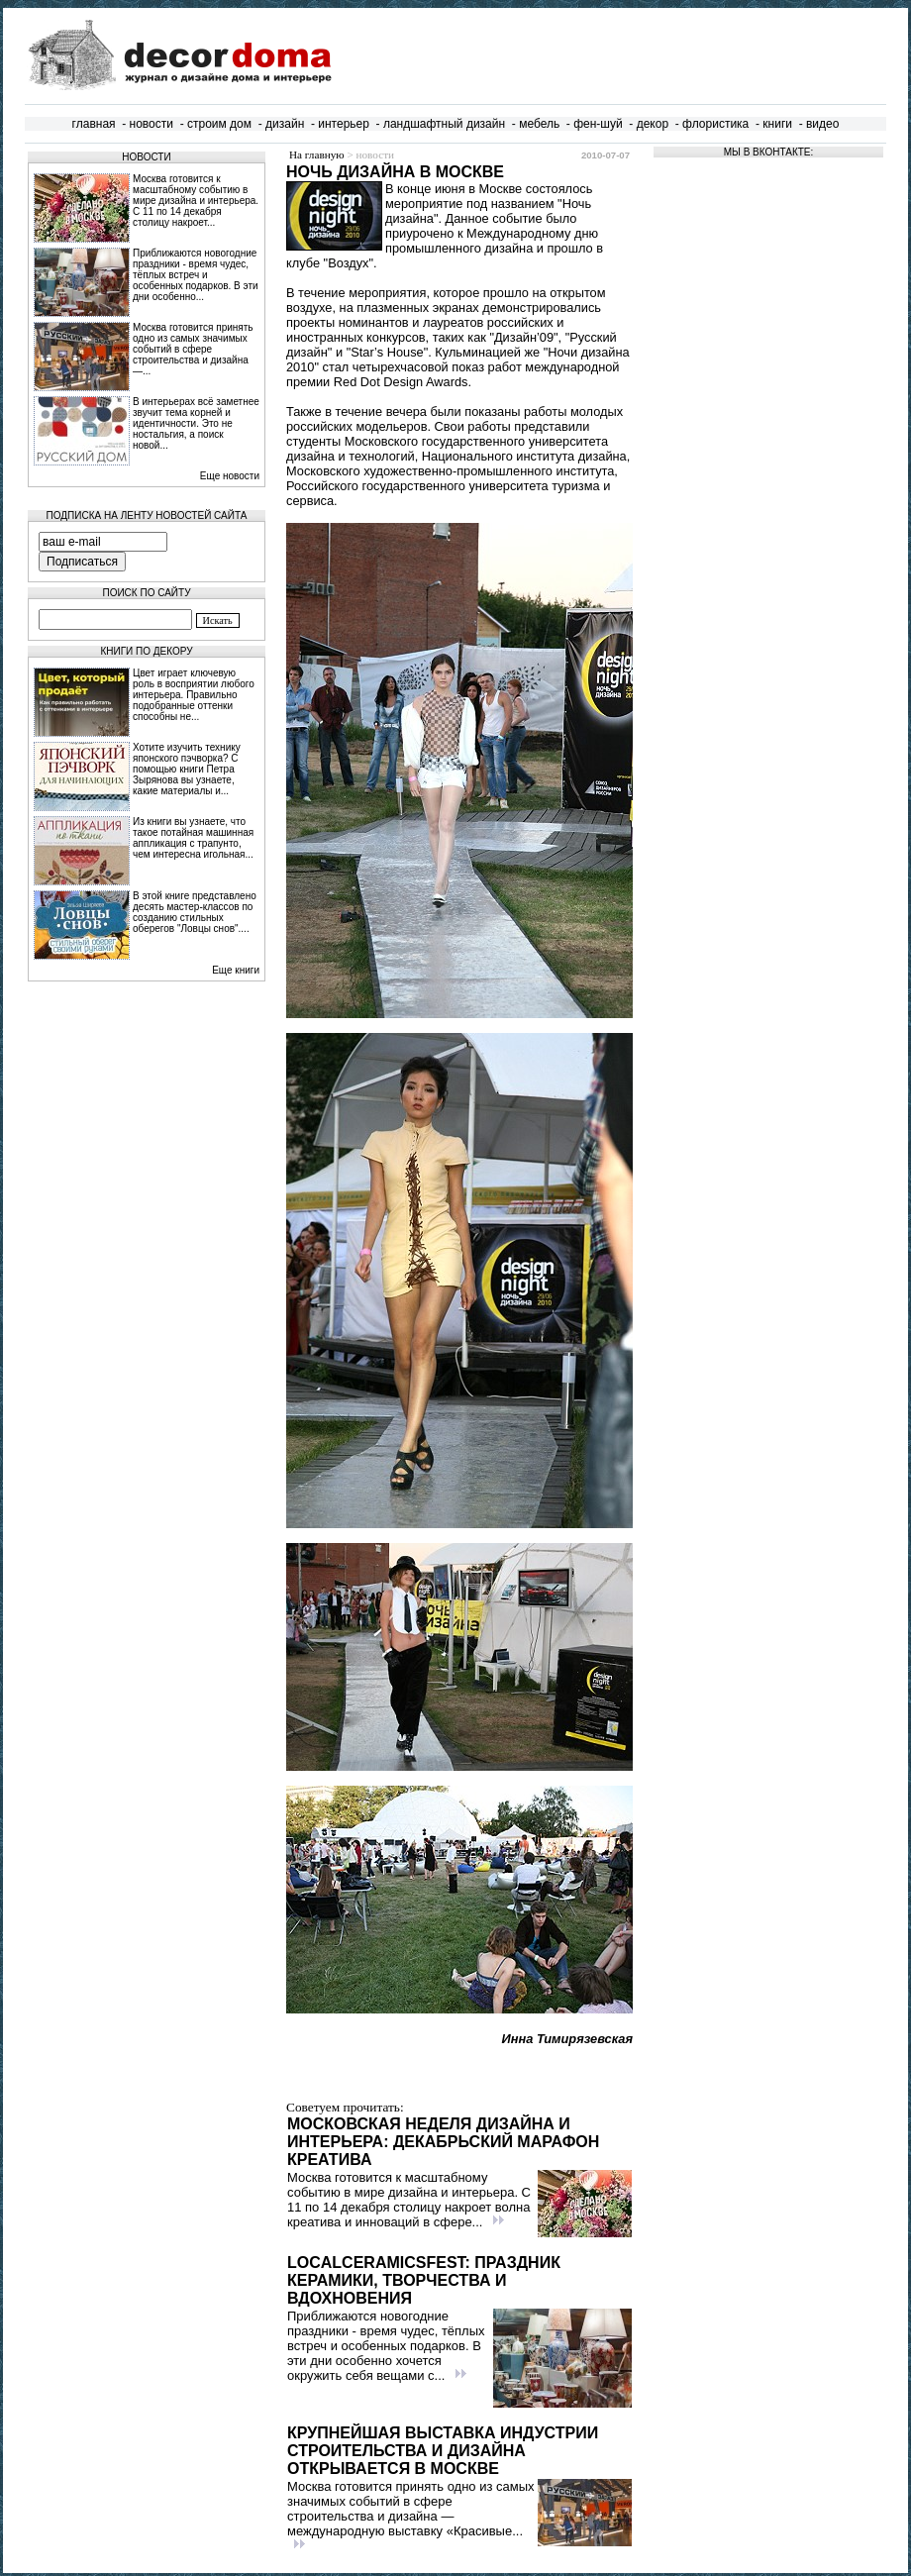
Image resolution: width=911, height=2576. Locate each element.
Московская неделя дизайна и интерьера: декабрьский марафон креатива (443, 2141)
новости (151, 124)
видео (822, 124)
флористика (715, 124)
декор (652, 124)
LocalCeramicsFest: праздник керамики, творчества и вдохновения (423, 2280)
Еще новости (229, 475)
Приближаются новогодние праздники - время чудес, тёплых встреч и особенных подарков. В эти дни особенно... (195, 275)
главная (94, 124)
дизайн (284, 124)
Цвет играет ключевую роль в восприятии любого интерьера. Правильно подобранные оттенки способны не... (193, 695)
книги (777, 124)
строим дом (219, 124)
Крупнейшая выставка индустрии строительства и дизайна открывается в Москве (442, 2450)
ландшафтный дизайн (444, 124)
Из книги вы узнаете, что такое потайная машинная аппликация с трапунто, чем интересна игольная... (193, 838)
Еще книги (235, 970)
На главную (317, 154)
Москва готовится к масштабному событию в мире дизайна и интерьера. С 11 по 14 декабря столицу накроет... (195, 200)
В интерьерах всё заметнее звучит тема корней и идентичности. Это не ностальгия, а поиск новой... (196, 423)
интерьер (343, 124)
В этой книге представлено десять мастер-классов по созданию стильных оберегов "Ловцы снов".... (194, 912)
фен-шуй (598, 124)
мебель (539, 124)
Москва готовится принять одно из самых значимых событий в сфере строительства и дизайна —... (193, 349)
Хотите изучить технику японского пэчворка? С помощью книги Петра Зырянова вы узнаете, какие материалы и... (187, 769)
